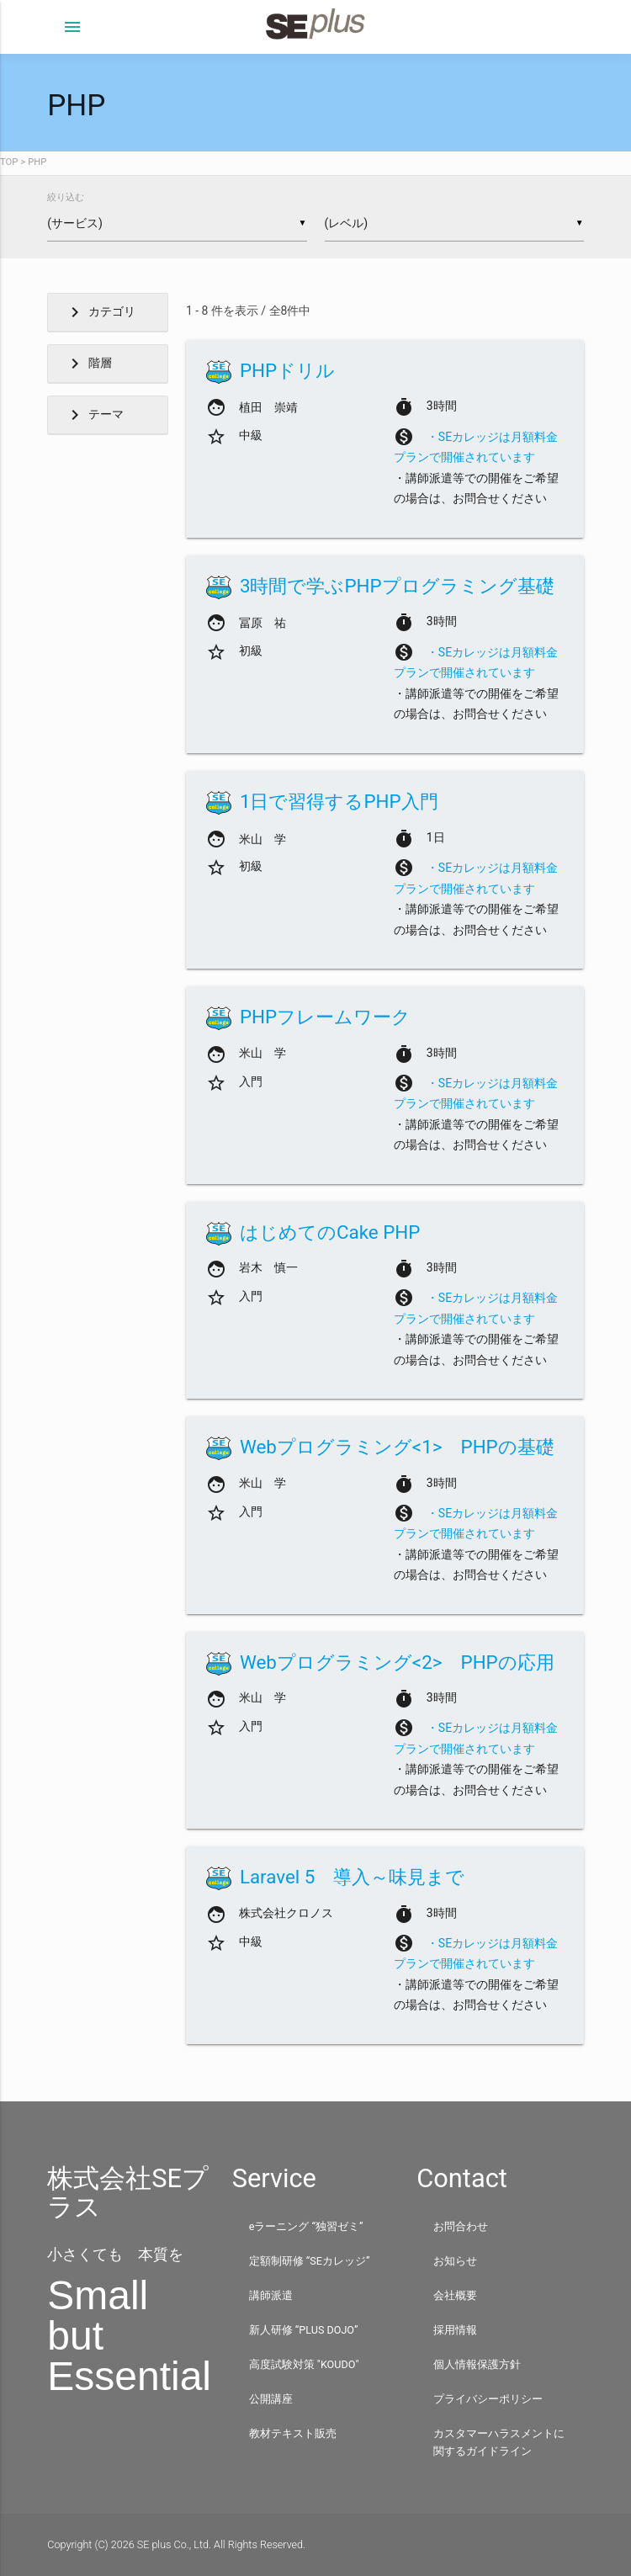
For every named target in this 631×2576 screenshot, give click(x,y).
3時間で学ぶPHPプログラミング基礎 (397, 586)
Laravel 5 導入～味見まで (352, 1877)
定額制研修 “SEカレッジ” (309, 2261)
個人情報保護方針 (477, 2364)
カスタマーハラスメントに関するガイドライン (499, 2442)
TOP (9, 162)
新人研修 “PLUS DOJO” (303, 2330)
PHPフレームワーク (325, 1017)
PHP (37, 162)
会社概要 (455, 2295)
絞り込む (65, 197)
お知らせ (455, 2261)
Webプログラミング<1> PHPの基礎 (397, 1447)
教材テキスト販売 (293, 2433)
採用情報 (455, 2330)
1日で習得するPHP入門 (339, 801)
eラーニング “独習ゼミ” (306, 2226)
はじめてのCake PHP (330, 1232)
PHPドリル (287, 370)
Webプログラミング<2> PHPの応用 (397, 1662)
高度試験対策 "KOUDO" (304, 2364)
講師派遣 (271, 2295)
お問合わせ (460, 2226)
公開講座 (271, 2399)
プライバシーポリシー (488, 2399)
